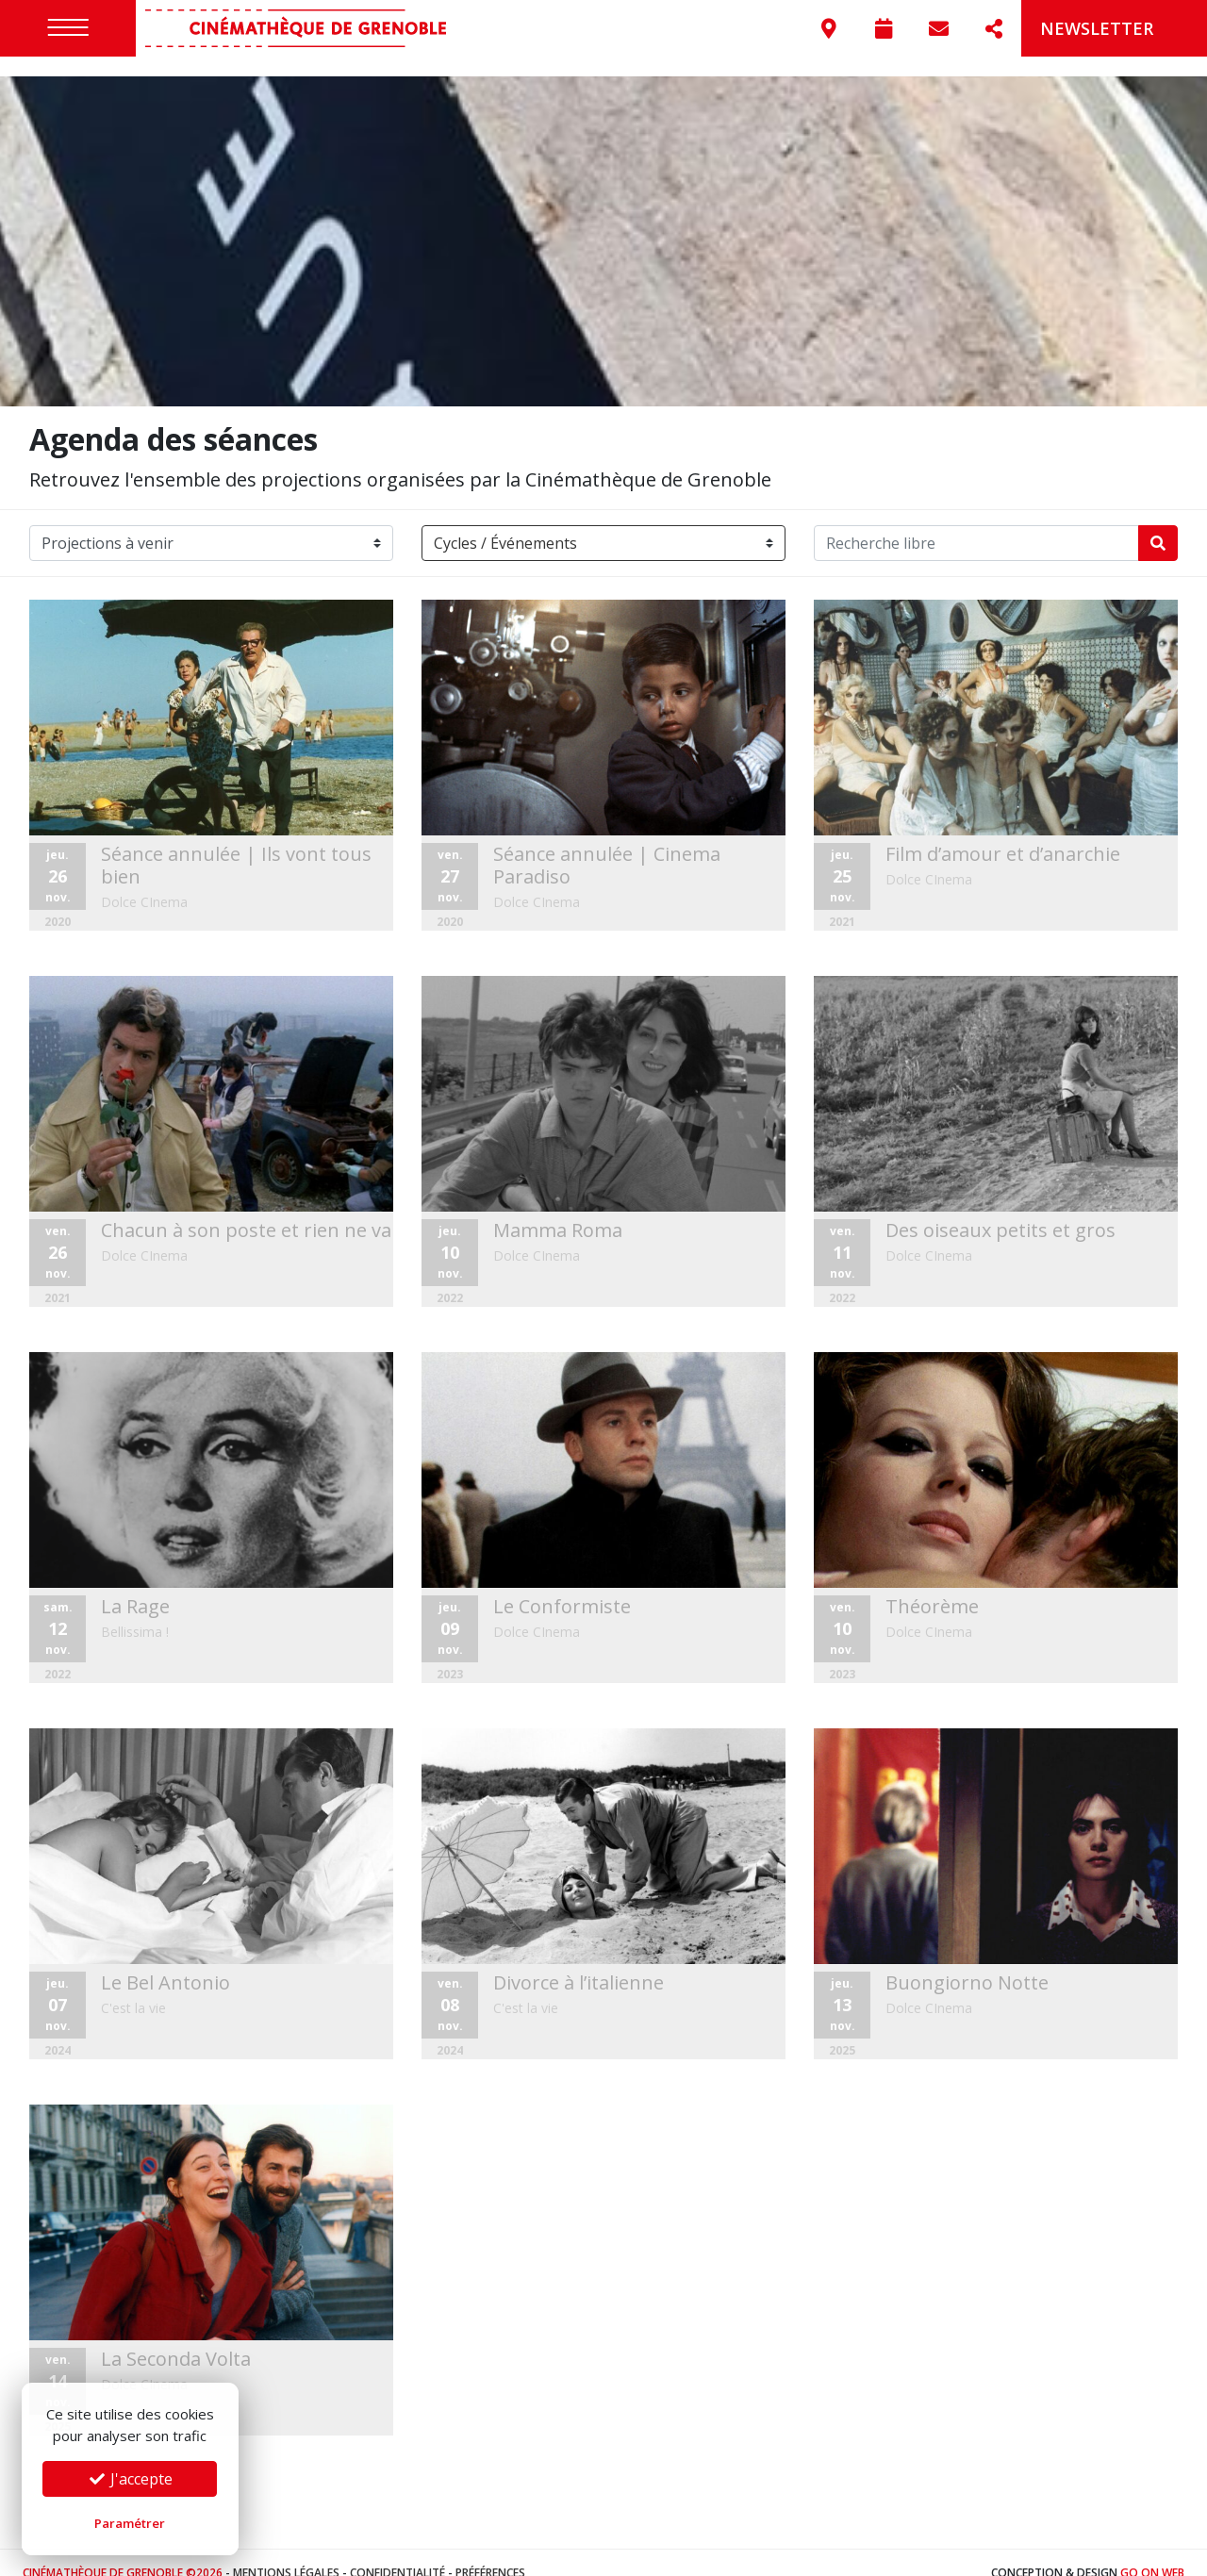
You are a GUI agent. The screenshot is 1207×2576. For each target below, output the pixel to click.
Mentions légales (286, 2552)
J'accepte (130, 2479)
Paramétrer (129, 2523)
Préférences (490, 2552)
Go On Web (1152, 2552)
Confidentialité (397, 2552)
